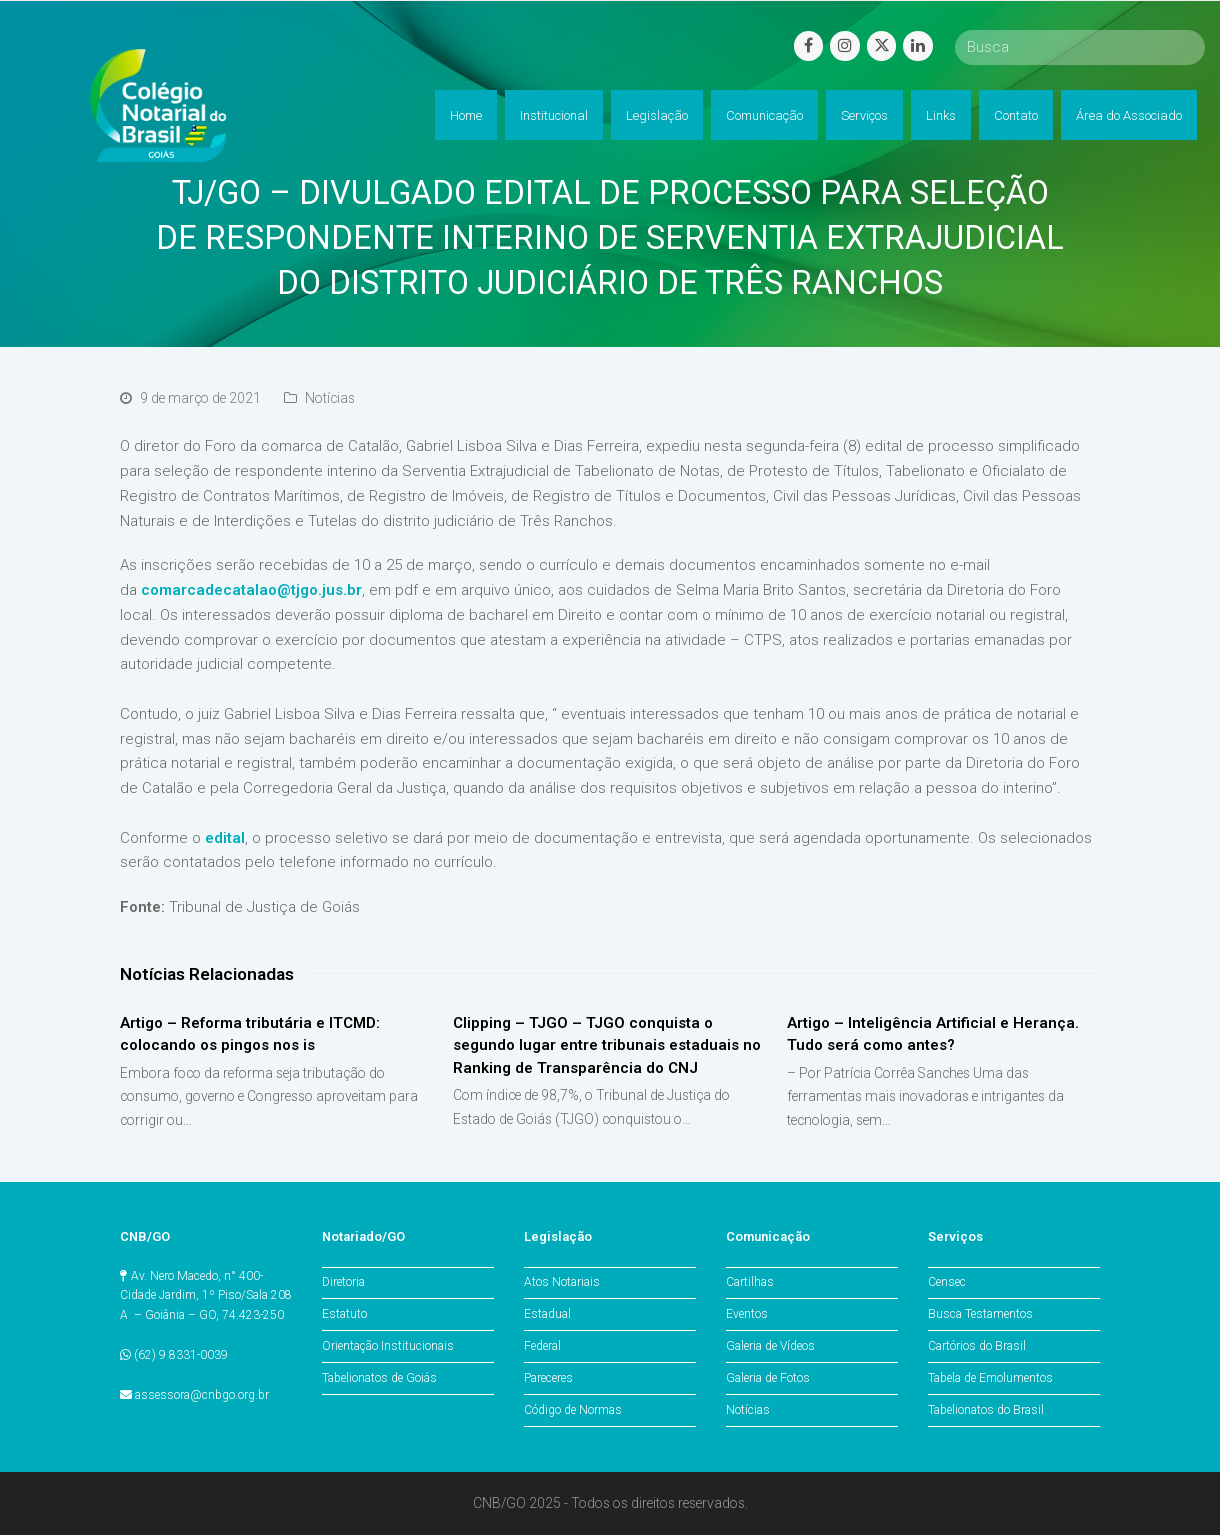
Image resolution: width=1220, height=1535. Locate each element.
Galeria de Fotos (768, 1378)
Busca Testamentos (980, 1314)
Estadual (547, 1314)
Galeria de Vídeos (770, 1346)
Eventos (747, 1314)
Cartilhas (750, 1282)
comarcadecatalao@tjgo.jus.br (251, 590)
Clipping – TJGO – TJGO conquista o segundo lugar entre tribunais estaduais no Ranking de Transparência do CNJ (607, 1045)
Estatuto (344, 1314)
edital (225, 838)
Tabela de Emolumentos (990, 1378)
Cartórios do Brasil (977, 1346)
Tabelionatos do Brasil (986, 1410)
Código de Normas (573, 1410)
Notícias (330, 398)
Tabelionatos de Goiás (379, 1378)
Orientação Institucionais (388, 1346)
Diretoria (343, 1282)
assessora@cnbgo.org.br (202, 1395)
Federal (542, 1346)
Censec (947, 1282)
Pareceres (548, 1378)
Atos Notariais (562, 1282)
